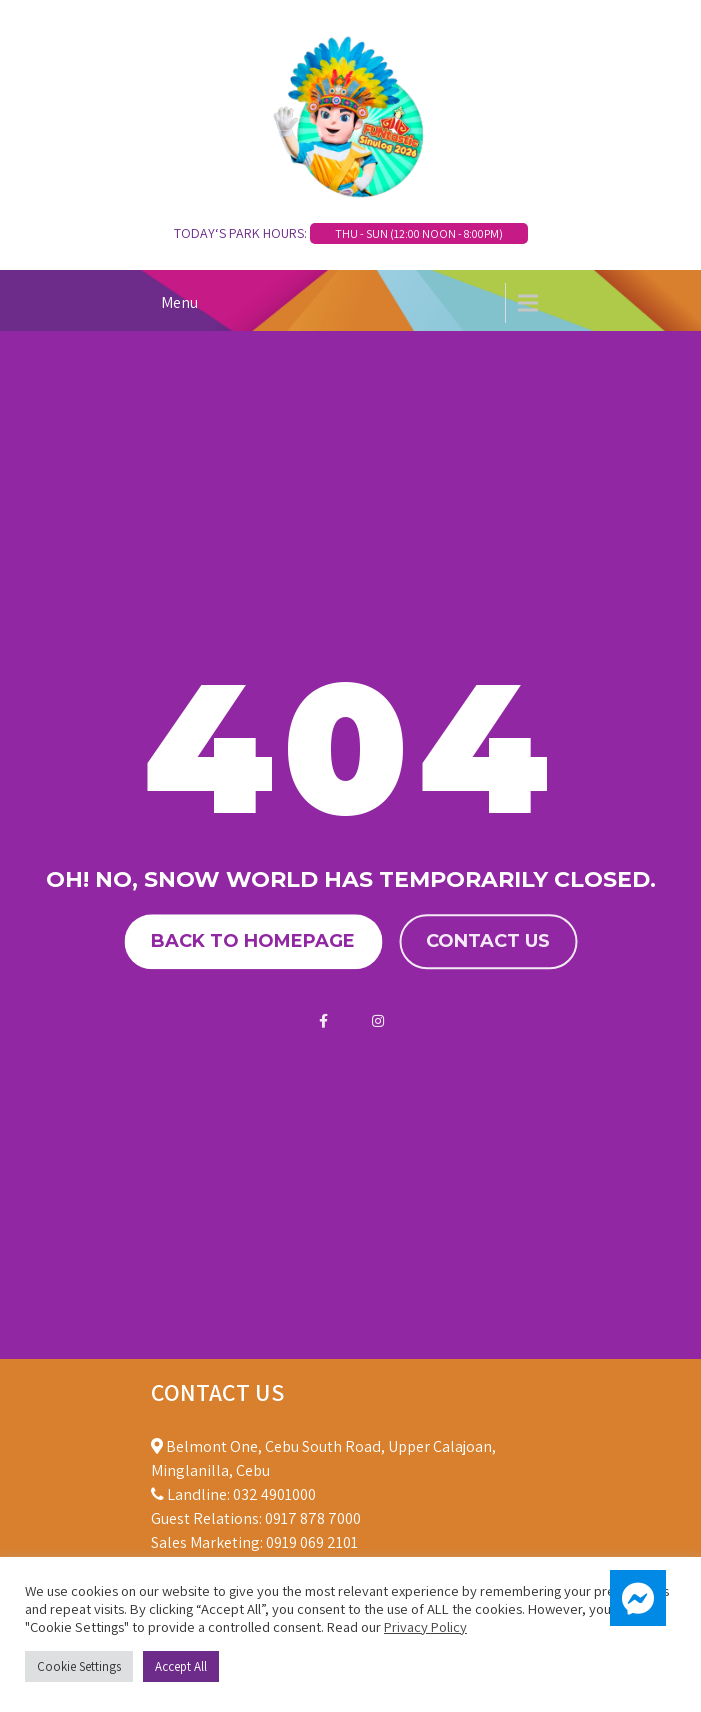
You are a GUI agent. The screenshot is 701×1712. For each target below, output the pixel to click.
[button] (638, 1598)
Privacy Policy (425, 1626)
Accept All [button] (181, 1666)
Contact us (488, 941)
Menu (179, 302)
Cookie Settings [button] (79, 1666)
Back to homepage (253, 941)
